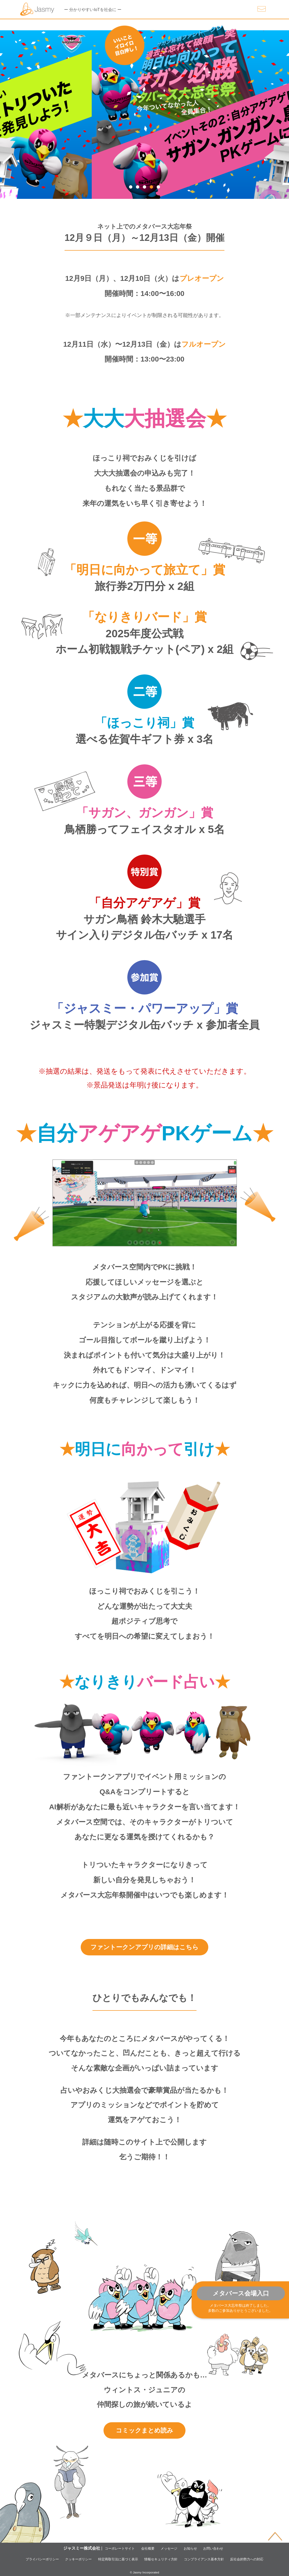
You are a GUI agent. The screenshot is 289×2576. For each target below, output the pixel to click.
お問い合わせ (221, 2548)
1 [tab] (130, 189)
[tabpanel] (144, 109)
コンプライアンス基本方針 (239, 2559)
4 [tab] (151, 189)
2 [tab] (137, 189)
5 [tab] (158, 189)
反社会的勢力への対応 (144, 2567)
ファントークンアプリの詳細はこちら (144, 1947)
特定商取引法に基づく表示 (136, 2559)
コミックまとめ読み (144, 2430)
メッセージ (170, 2548)
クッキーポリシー (89, 2559)
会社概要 (145, 2548)
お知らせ (195, 2548)
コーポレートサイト (112, 2548)
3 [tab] (144, 189)
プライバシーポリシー (45, 2559)
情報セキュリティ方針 (187, 2559)
